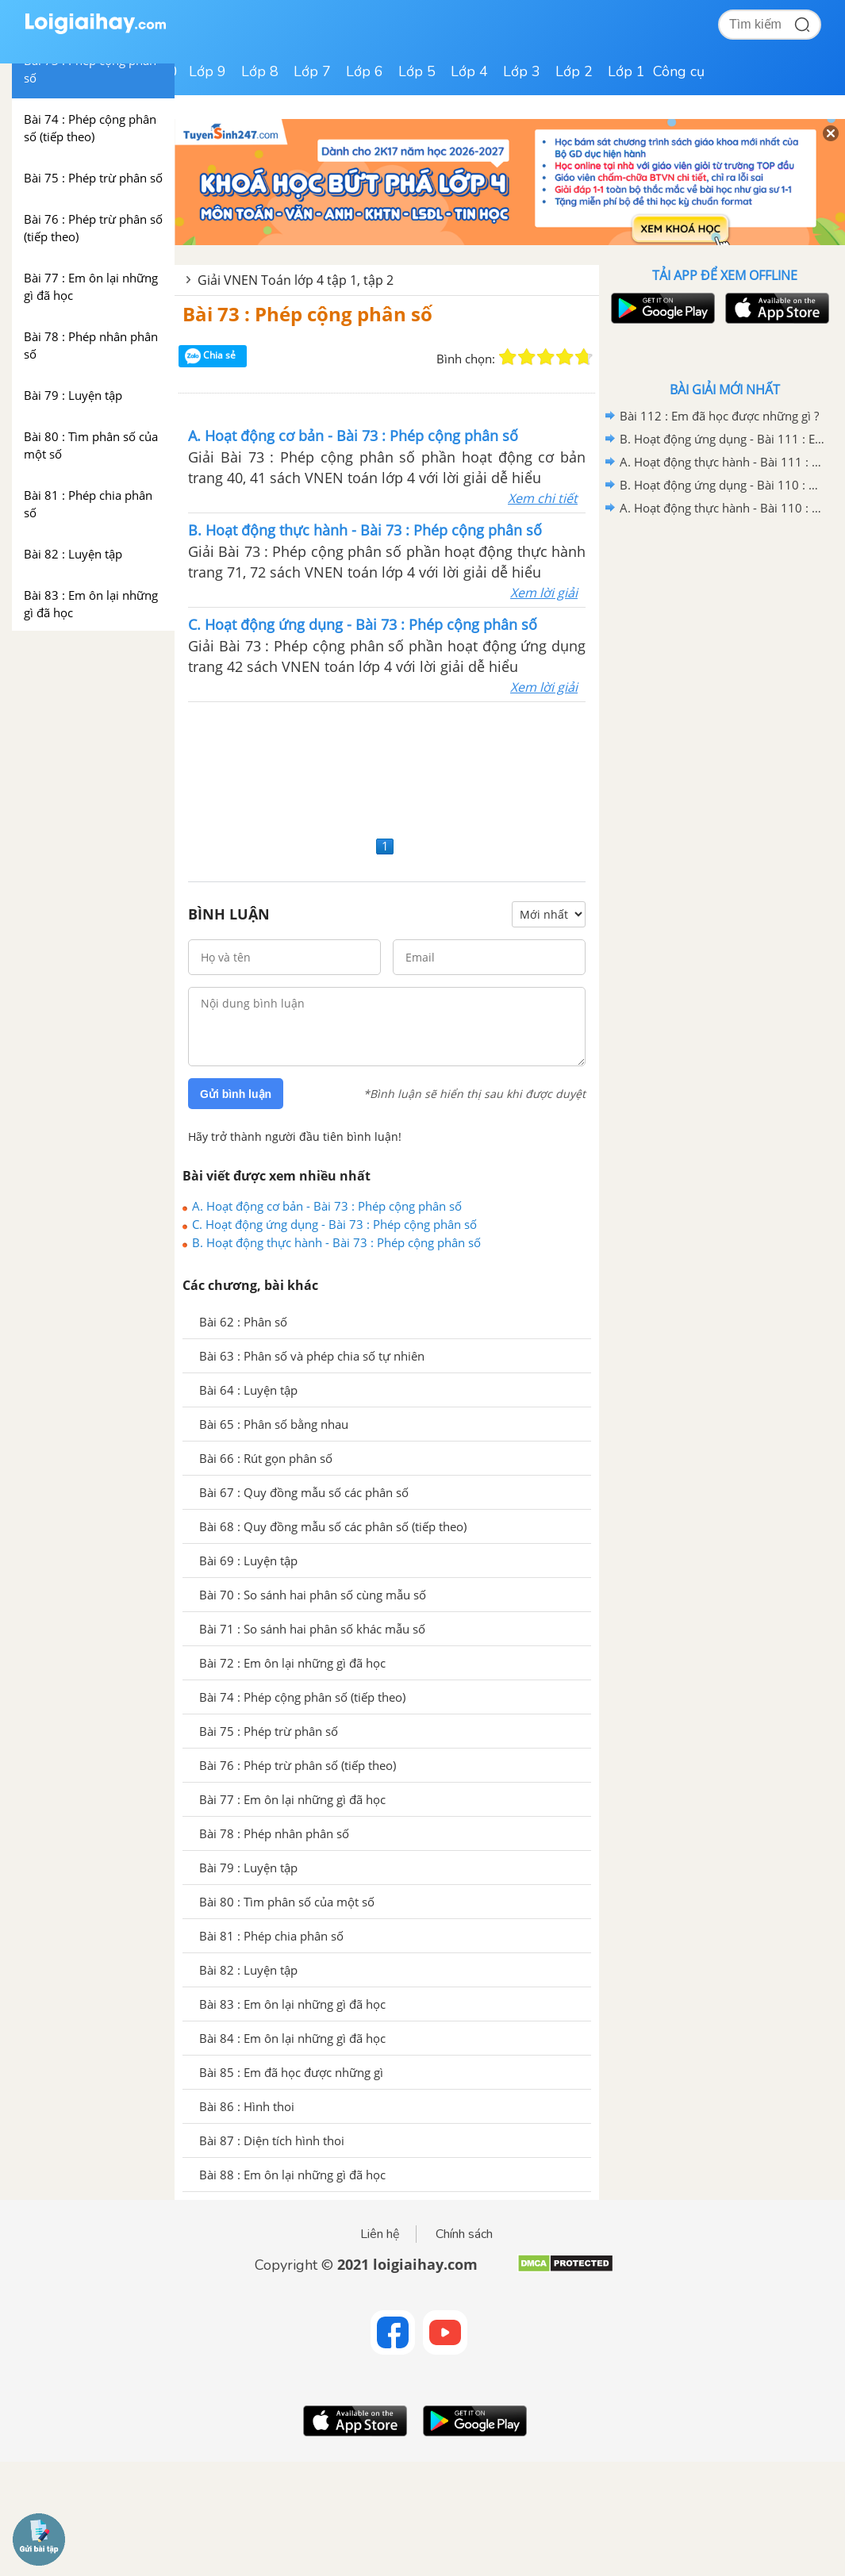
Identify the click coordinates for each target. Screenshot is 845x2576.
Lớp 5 (417, 71)
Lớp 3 (521, 71)
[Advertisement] (387, 767)
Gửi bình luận (235, 1094)
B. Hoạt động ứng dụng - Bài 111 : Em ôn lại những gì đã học (722, 439)
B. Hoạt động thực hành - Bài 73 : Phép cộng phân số (336, 1242)
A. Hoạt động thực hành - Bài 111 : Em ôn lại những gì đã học (722, 462)
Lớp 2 (574, 71)
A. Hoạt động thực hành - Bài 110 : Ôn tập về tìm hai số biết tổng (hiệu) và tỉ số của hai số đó (722, 508)
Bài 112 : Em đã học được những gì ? (719, 416)
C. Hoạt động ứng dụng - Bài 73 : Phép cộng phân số (334, 1224)
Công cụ (679, 71)
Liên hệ (380, 2234)
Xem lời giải (544, 592)
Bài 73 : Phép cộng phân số (307, 314)
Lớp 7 (312, 71)
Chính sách (464, 2234)
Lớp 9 (207, 71)
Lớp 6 (364, 71)
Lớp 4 (469, 71)
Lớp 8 (259, 71)
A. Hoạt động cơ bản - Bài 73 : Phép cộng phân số (327, 1206)
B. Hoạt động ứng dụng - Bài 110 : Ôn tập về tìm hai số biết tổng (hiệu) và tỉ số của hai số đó (722, 485)
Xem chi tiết (543, 498)
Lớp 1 (626, 71)
